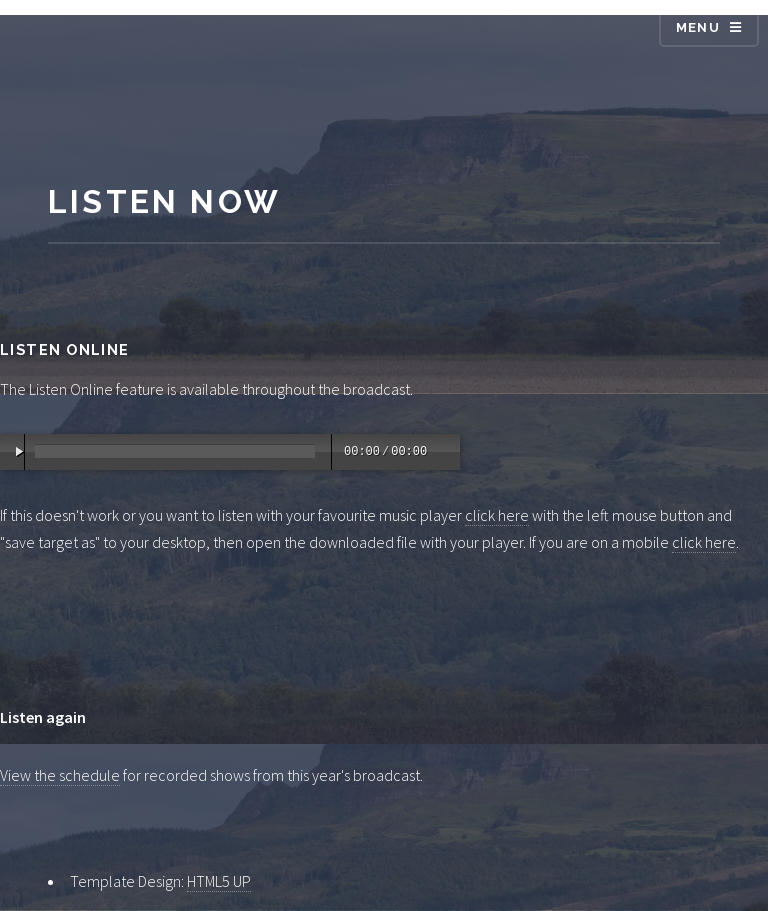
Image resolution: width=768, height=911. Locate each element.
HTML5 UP (219, 881)
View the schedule (60, 775)
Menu (698, 27)
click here (497, 515)
